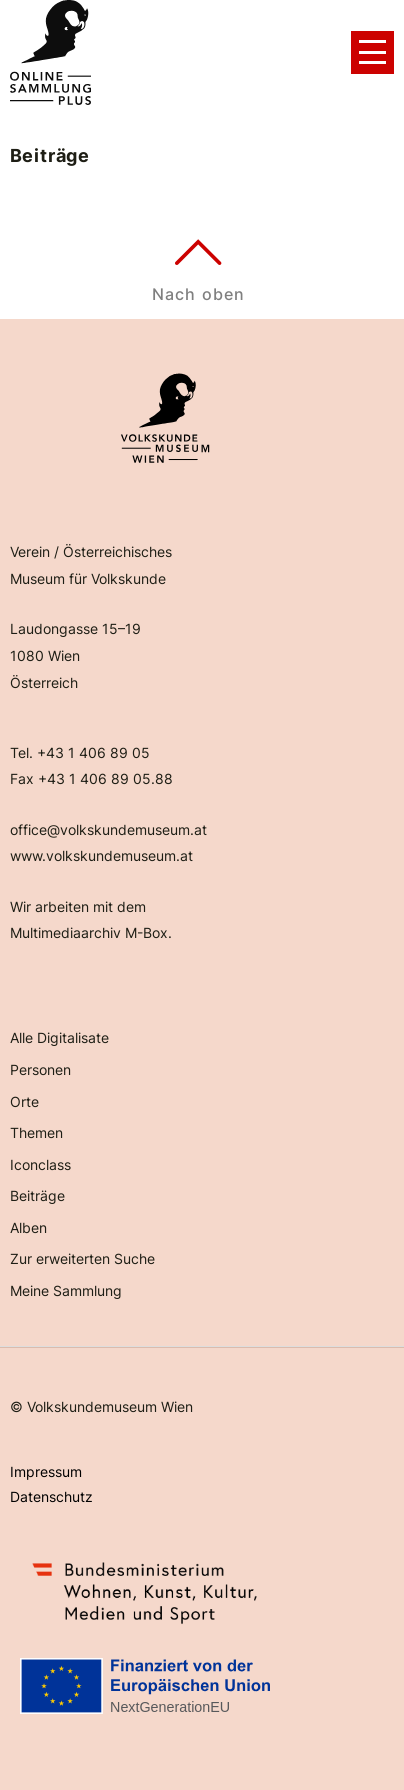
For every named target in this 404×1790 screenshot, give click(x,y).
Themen (36, 1132)
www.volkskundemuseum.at (101, 855)
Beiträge (37, 1195)
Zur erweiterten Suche (82, 1258)
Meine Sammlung (66, 1290)
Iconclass (40, 1164)
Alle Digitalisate (59, 1037)
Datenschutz (51, 1496)
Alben (28, 1227)
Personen (40, 1069)
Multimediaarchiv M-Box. (91, 932)
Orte (24, 1101)
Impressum (46, 1471)
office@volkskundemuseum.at (108, 829)
